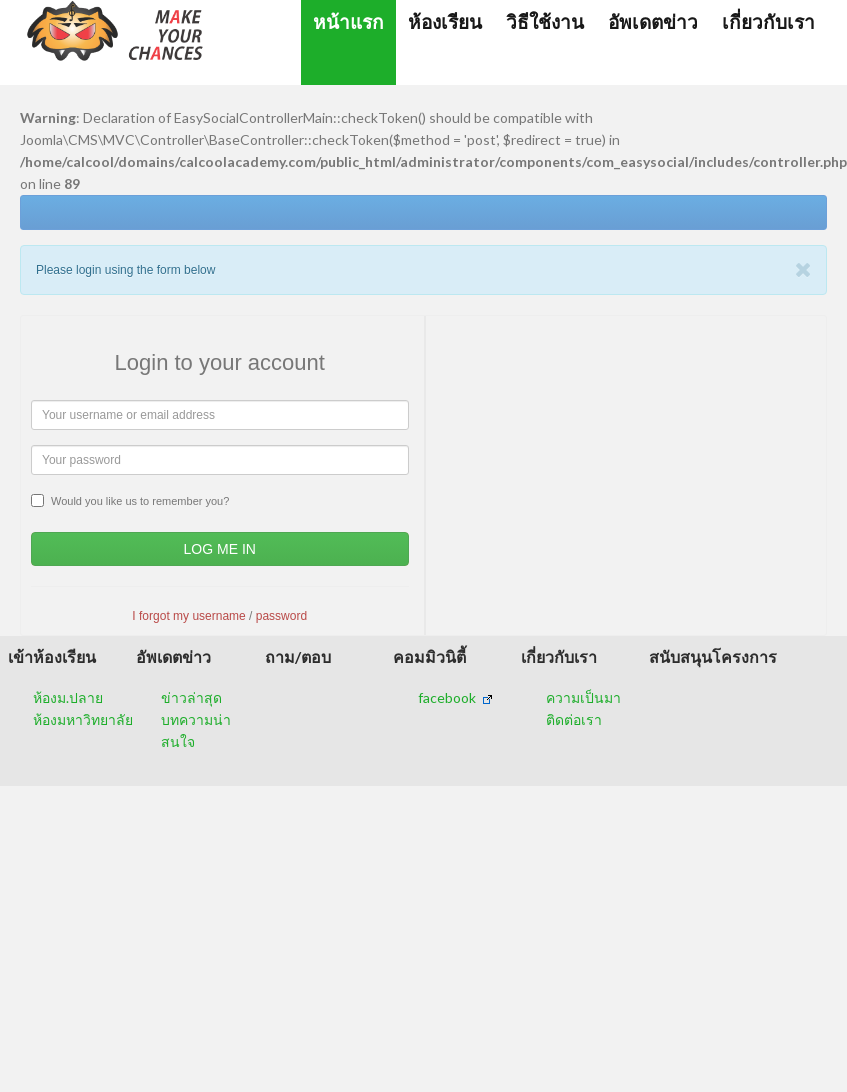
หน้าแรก (348, 21)
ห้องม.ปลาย (68, 697)
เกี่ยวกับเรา (768, 21)
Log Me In (220, 549)
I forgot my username (188, 616)
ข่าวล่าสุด (191, 697)
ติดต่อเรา (574, 719)
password (281, 616)
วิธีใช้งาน (545, 21)
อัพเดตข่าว (653, 21)
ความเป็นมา (583, 697)
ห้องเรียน (445, 21)
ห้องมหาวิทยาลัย (83, 719)
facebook (455, 697)
